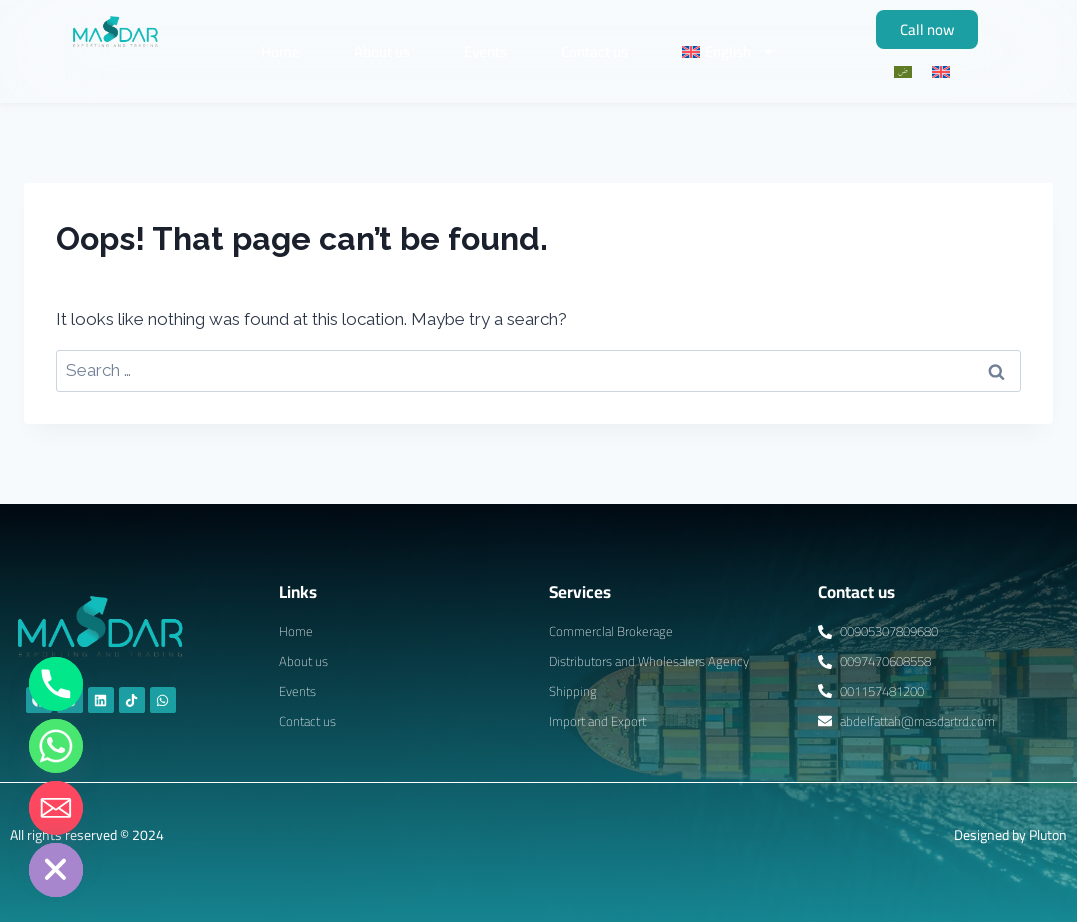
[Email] (56, 808)
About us (382, 51)
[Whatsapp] (56, 746)
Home (280, 51)
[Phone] (56, 684)
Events (485, 51)
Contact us (594, 51)
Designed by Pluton (1010, 835)
